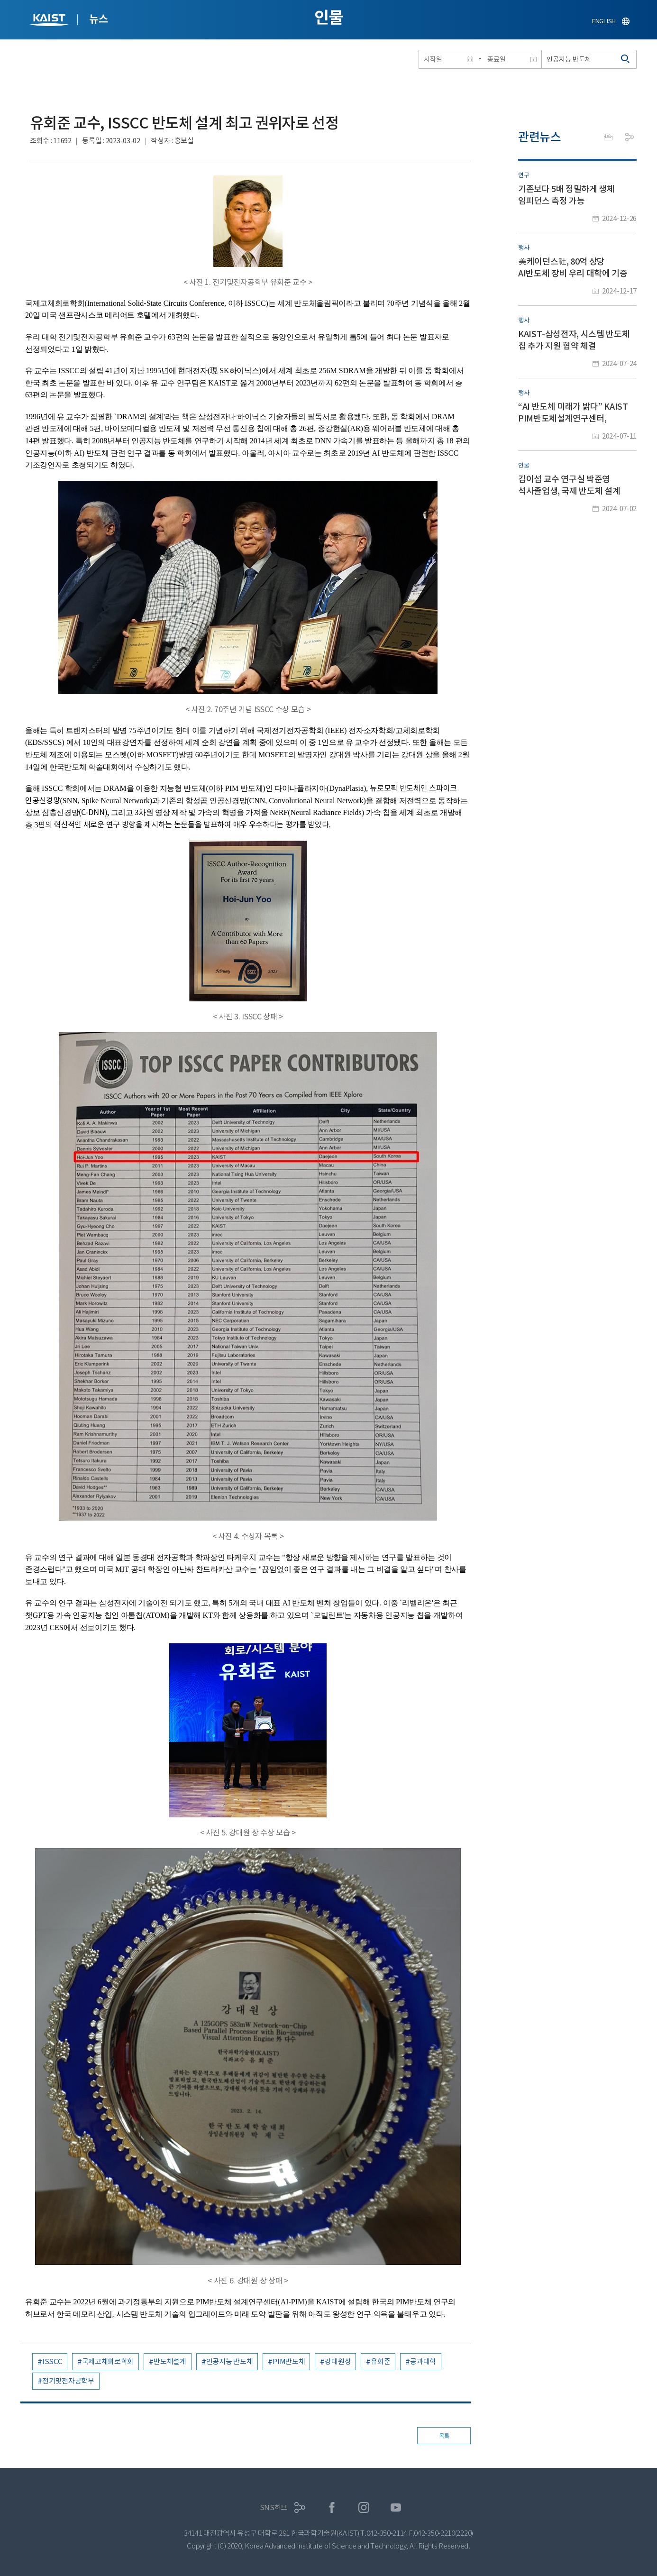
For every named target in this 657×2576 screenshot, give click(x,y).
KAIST (50, 21)
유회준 (380, 2361)
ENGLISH (604, 21)
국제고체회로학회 (108, 2361)
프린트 (608, 137)
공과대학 (423, 2361)
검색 (625, 59)
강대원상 (338, 2361)
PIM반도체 (289, 2361)
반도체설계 (170, 2361)
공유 (629, 137)
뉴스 (98, 19)
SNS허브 (274, 2507)
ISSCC (52, 2361)
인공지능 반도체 (229, 2361)
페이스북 (332, 2507)
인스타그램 (363, 2507)
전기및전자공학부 (68, 2380)
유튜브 (396, 2507)
